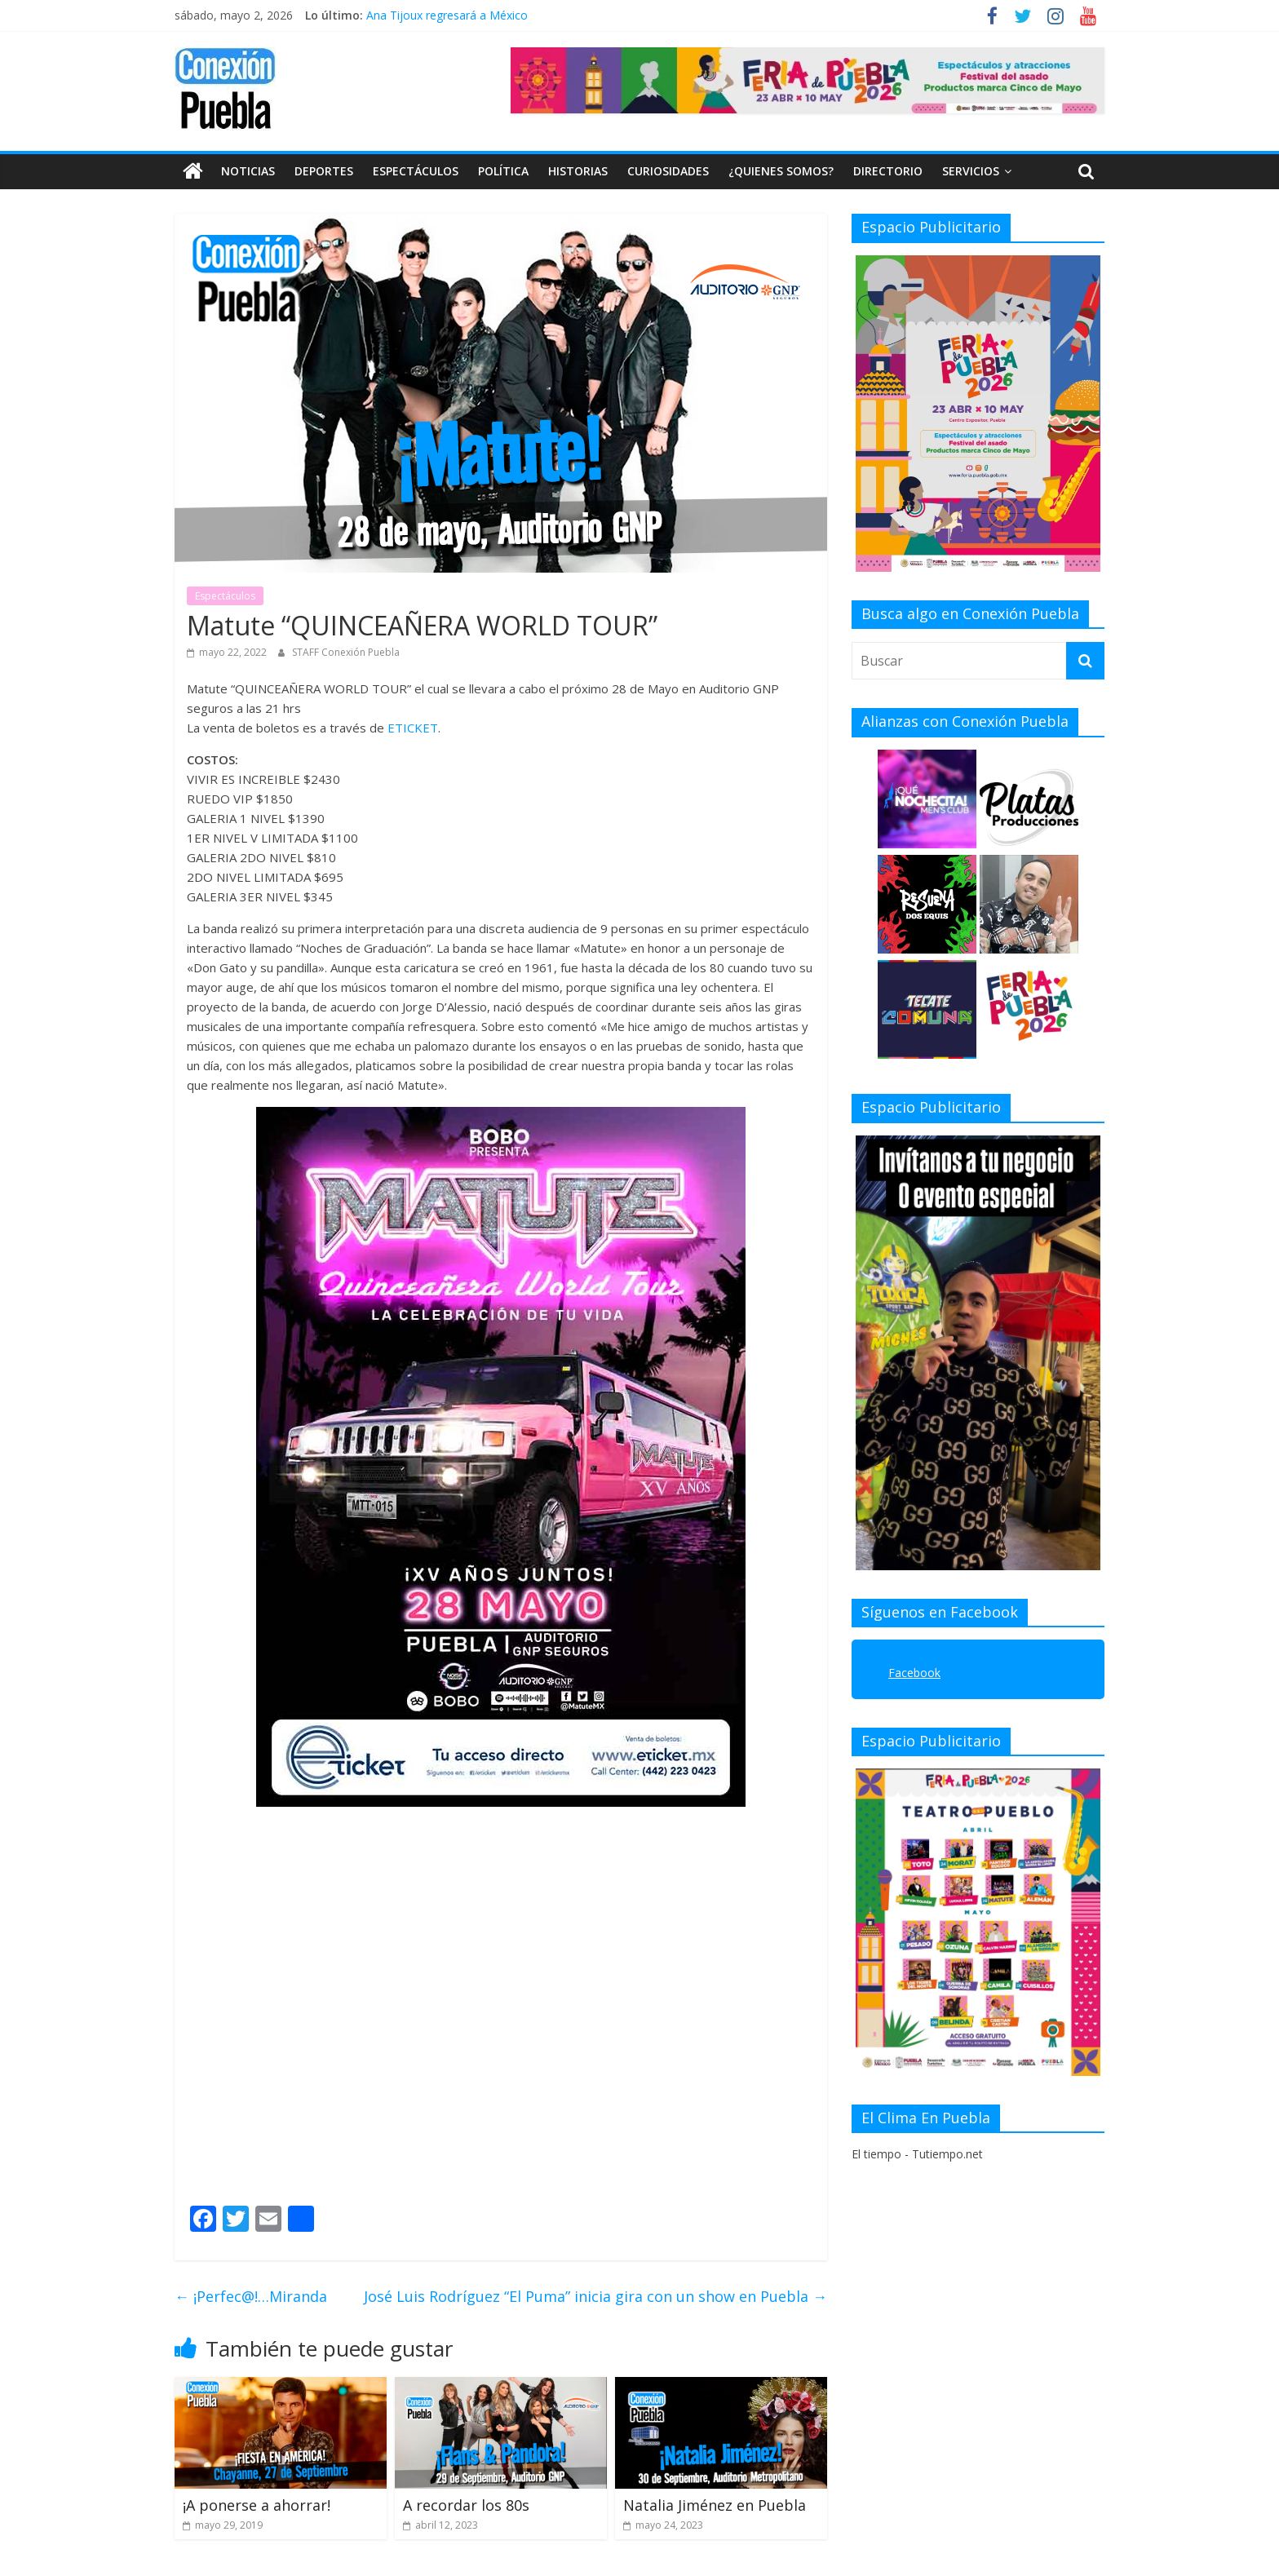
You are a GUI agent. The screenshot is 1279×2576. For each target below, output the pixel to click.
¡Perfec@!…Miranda (251, 2296)
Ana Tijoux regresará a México (447, 15)
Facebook (914, 1672)
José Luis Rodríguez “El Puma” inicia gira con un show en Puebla (595, 2296)
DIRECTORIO (888, 171)
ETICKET (412, 727)
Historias (578, 171)
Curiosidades (668, 171)
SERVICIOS (970, 171)
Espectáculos (415, 171)
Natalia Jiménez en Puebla (714, 2504)
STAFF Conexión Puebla (346, 652)
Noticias (248, 171)
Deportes (323, 171)
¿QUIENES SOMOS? (781, 171)
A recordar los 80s (466, 2504)
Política (503, 171)
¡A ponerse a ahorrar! (256, 2504)
